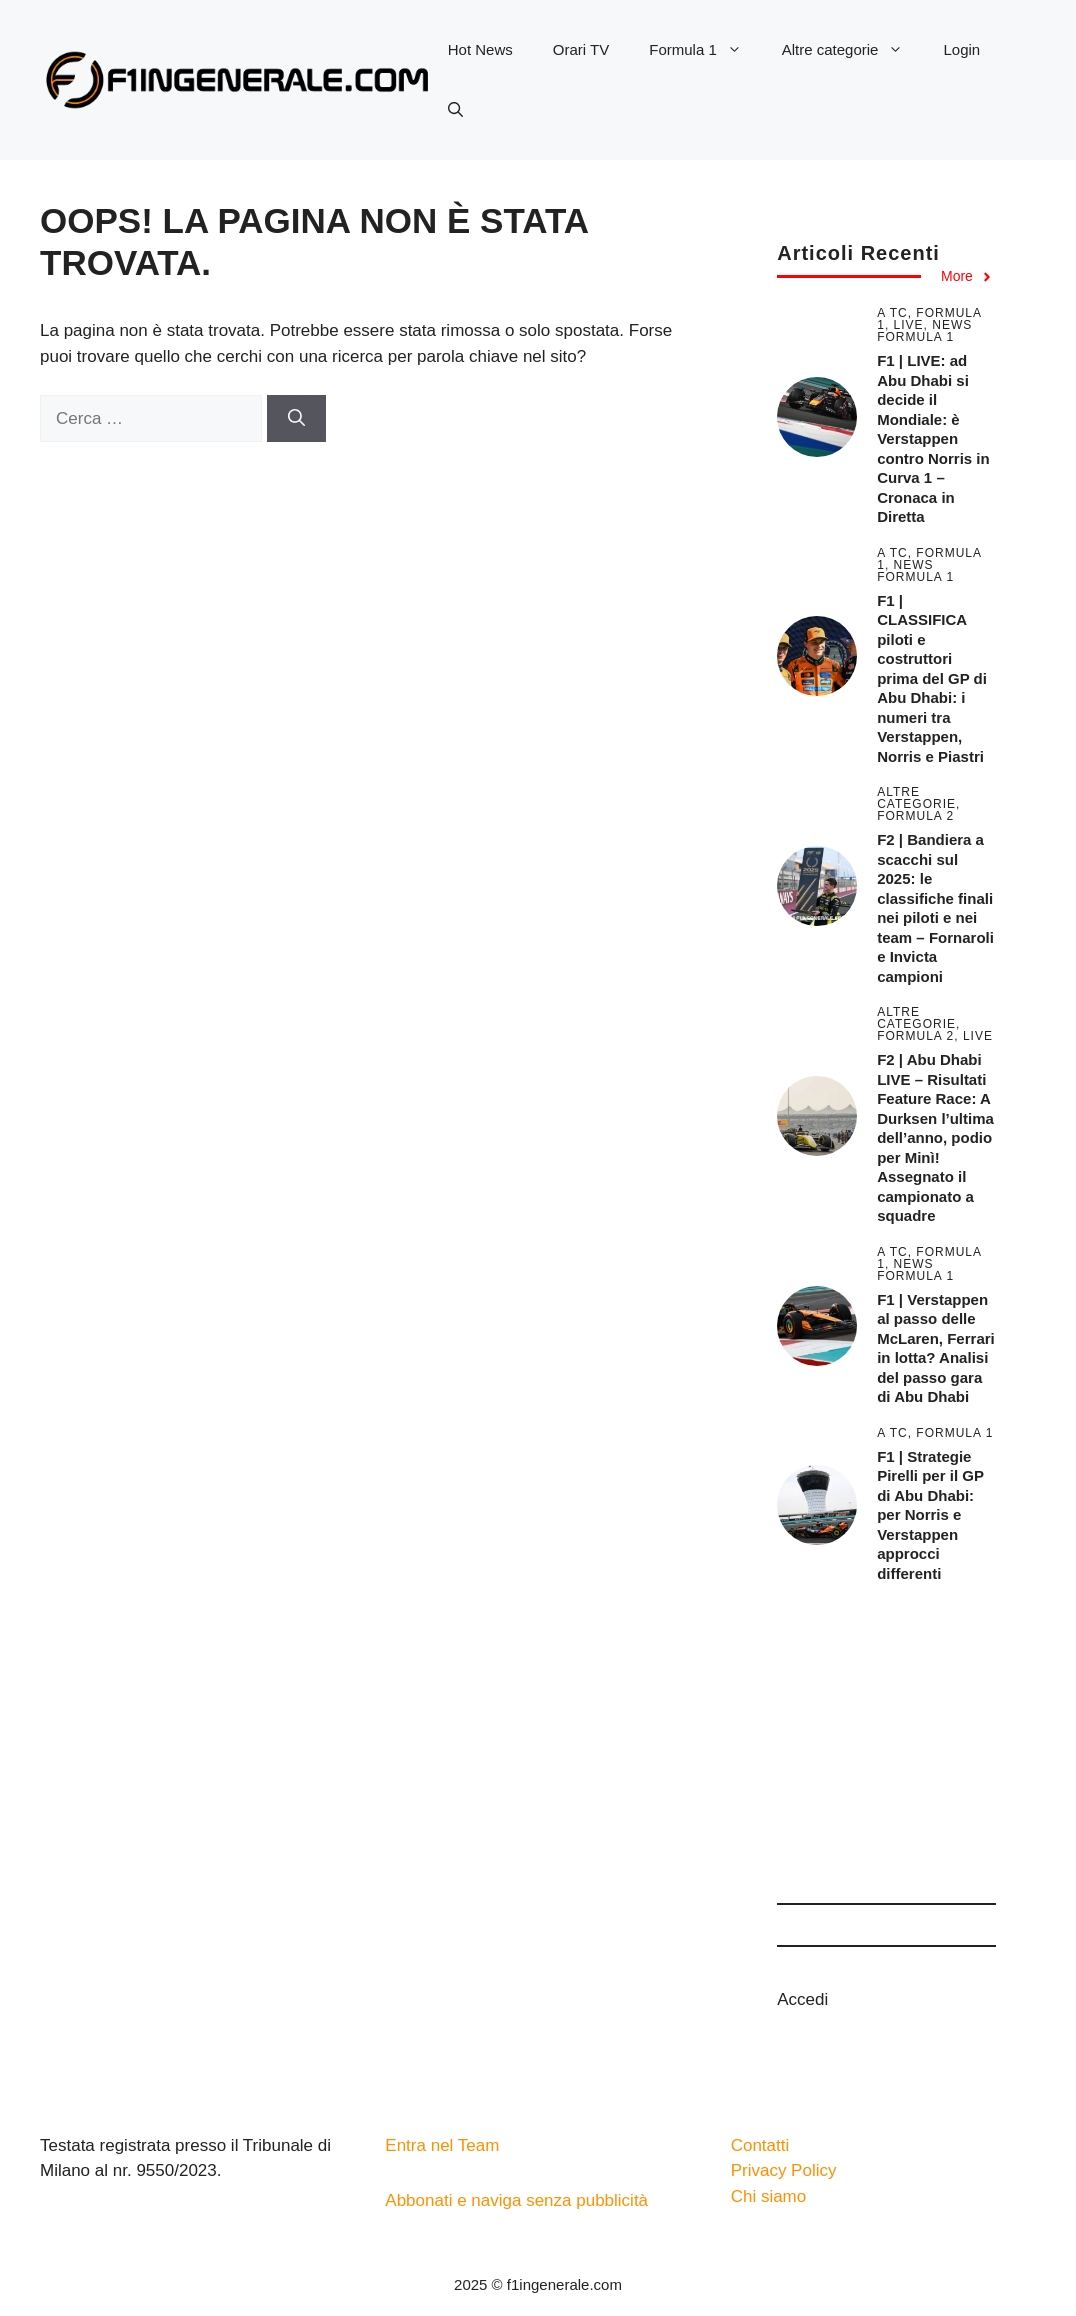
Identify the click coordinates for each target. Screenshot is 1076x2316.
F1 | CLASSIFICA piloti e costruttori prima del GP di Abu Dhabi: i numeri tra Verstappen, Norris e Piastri (932, 678)
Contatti (760, 2145)
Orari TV (581, 49)
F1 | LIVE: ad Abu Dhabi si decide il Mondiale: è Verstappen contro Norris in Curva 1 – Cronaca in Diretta (933, 438)
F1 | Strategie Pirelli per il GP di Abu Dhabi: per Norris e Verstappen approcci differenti (930, 1515)
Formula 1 (705, 50)
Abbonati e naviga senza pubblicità (516, 2200)
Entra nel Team (442, 2145)
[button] (455, 110)
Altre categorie (853, 50)
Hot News (480, 49)
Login (961, 49)
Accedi (802, 1999)
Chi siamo (769, 2196)
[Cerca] (296, 419)
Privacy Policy (784, 2170)
